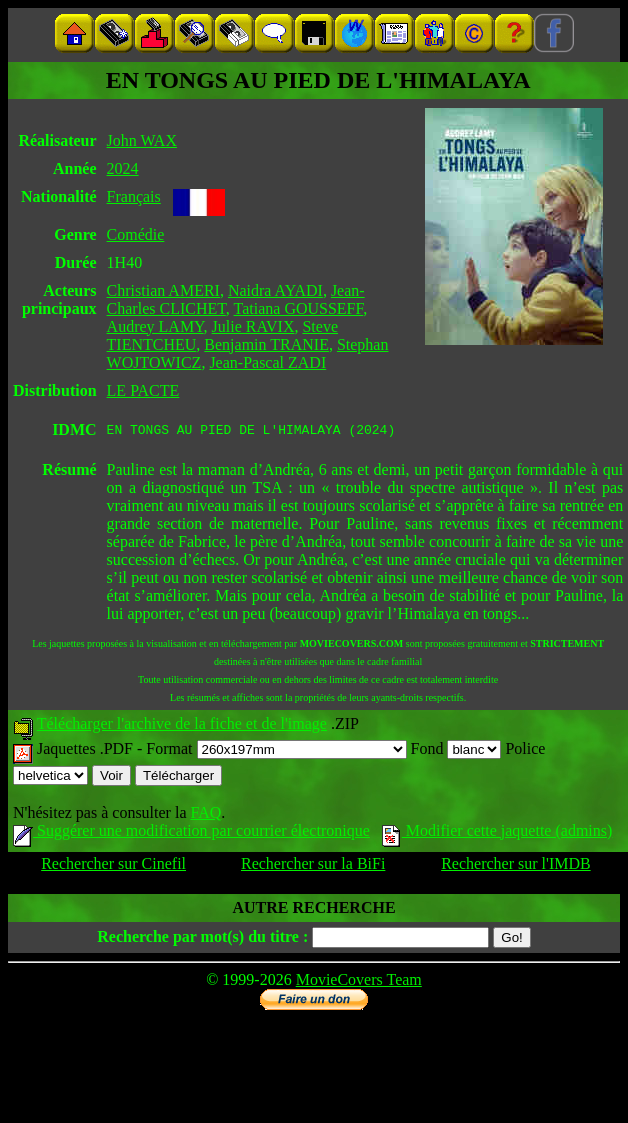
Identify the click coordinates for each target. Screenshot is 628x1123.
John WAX (142, 140)
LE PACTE (143, 390)
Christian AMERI (163, 290)
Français (134, 196)
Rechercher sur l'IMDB (516, 866)
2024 (123, 168)
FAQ (205, 815)
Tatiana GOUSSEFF (299, 308)
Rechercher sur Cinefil (113, 866)
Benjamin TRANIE (266, 344)
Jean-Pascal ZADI (267, 362)
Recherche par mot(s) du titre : (202, 939)
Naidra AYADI (275, 290)
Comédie (136, 234)
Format (276, 751)
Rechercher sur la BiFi (313, 866)
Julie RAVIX (253, 326)
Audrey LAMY (155, 326)
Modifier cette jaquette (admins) (497, 833)
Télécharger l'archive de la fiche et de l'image (182, 726)
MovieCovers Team (359, 982)
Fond (456, 751)
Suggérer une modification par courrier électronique (191, 833)
